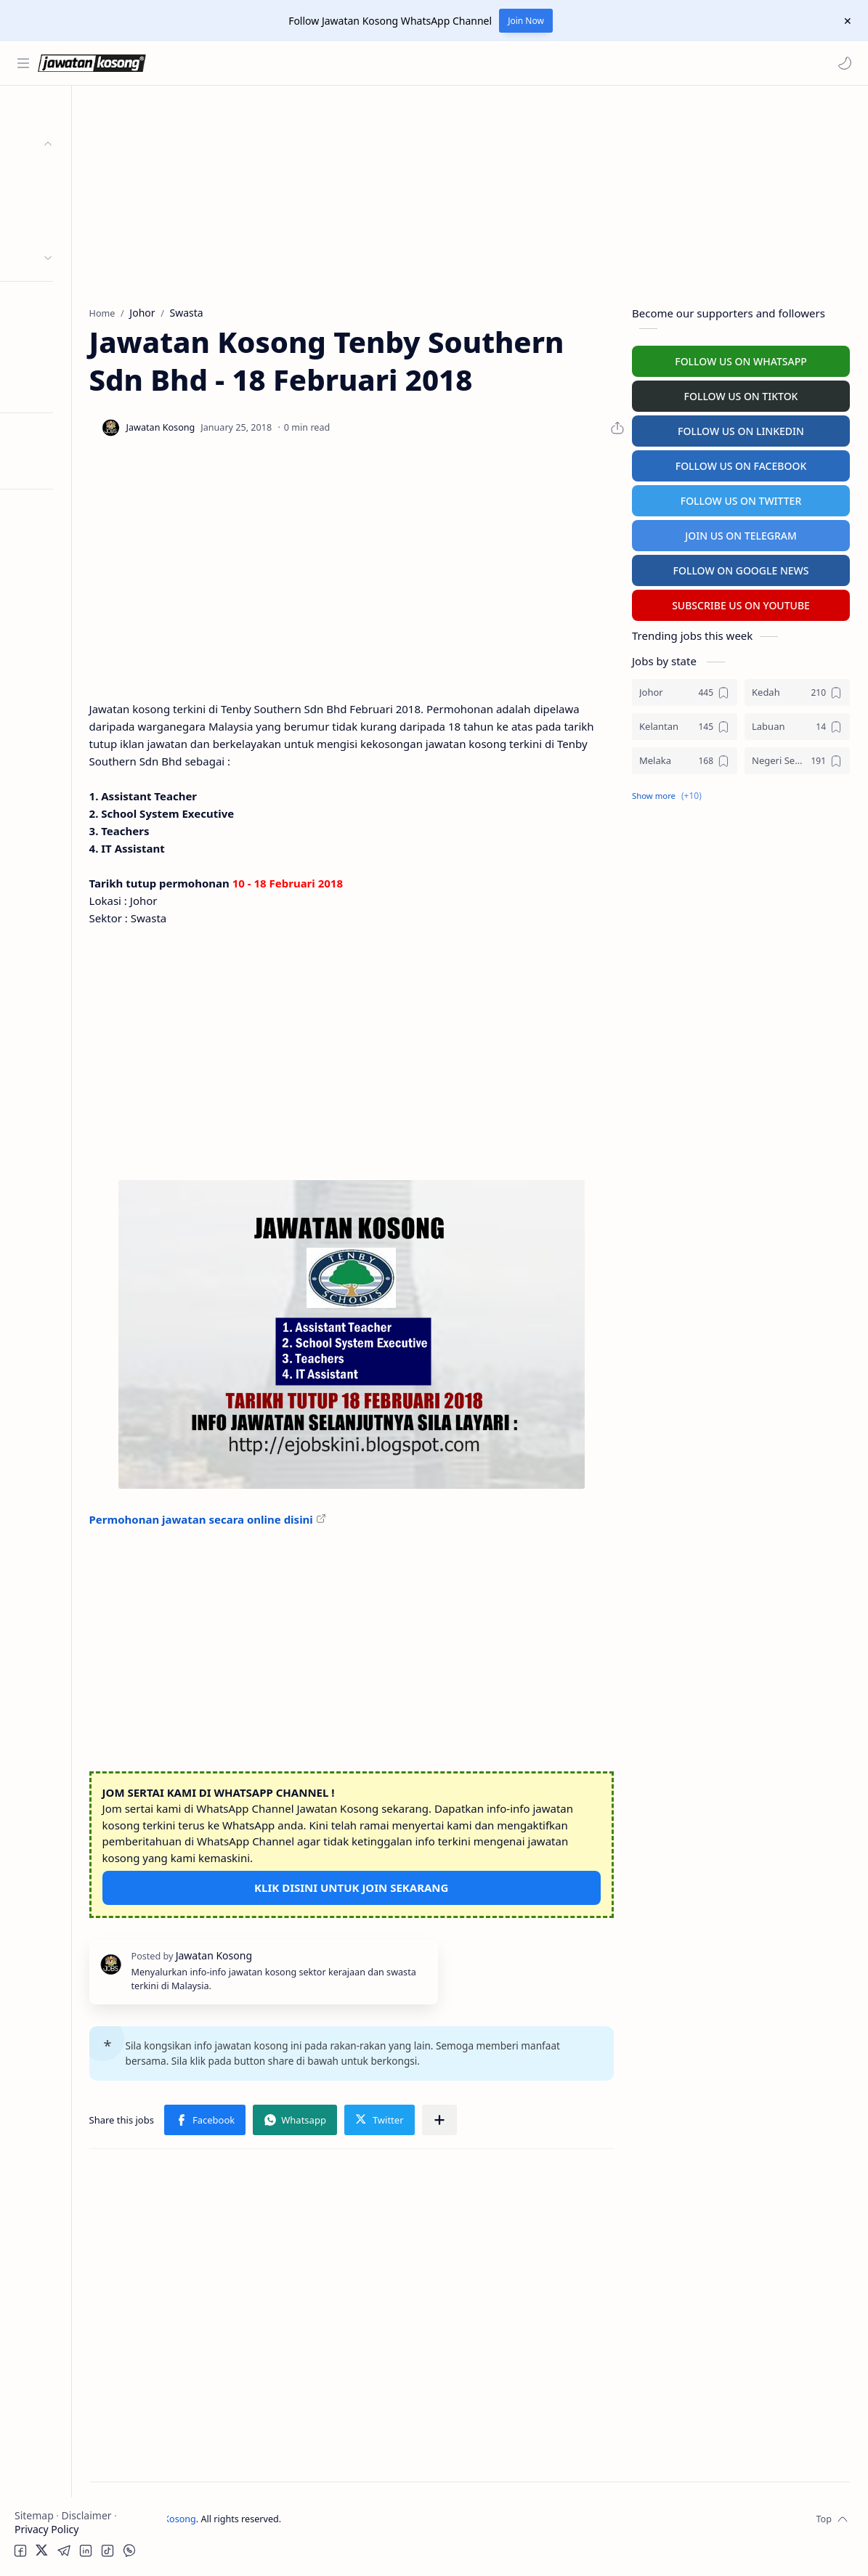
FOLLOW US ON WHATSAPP (741, 359)
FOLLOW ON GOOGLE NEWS (741, 568)
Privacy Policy (46, 2529)
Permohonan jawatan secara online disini (297, 1530)
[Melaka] (684, 758)
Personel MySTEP (59, 305)
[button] (842, 63)
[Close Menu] (845, 21)
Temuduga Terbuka (64, 333)
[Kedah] (797, 690)
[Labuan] (797, 724)
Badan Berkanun (80, 201)
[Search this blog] (301, 63)
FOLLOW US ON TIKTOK (741, 394)
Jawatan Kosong (258, 2546)
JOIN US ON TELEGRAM (741, 533)
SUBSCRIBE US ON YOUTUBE (741, 603)
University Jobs (53, 361)
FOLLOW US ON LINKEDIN (741, 429)
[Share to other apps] (535, 2147)
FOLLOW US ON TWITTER (741, 498)
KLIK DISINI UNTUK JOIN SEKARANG (399, 1898)
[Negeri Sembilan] (797, 758)
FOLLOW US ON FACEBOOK (741, 464)
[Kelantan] (684, 724)
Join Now (526, 21)
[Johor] (684, 690)
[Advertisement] (84, 716)
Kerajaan (61, 172)
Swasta (56, 229)
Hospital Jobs (49, 390)
